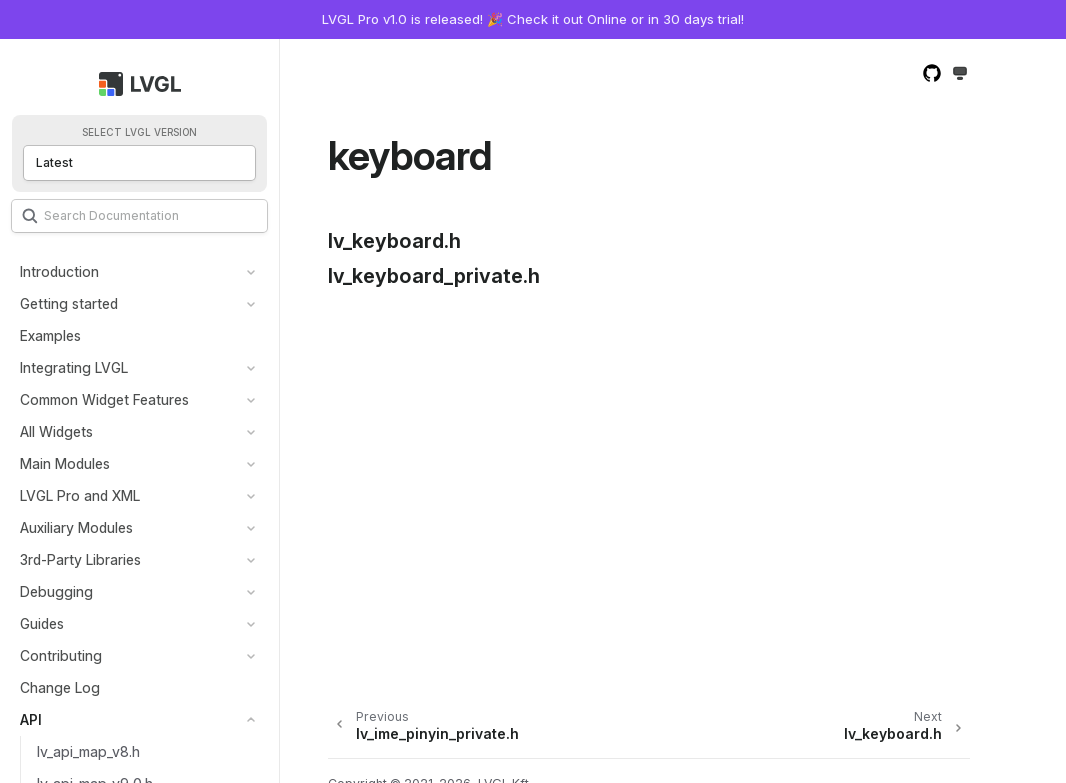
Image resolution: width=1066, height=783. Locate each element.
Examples (50, 335)
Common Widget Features (104, 399)
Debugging (56, 591)
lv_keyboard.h (394, 241)
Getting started (69, 303)
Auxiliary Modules (76, 527)
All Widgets (56, 431)
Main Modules (65, 463)
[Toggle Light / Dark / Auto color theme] (960, 74)
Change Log (60, 687)
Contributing (61, 655)
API (31, 719)
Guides (42, 623)
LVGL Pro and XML (80, 495)
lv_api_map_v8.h (88, 751)
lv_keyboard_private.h (434, 276)
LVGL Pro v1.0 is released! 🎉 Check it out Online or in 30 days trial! (533, 19)
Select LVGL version (139, 132)
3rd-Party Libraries (80, 559)
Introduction (59, 271)
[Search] (139, 216)
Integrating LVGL (74, 367)
